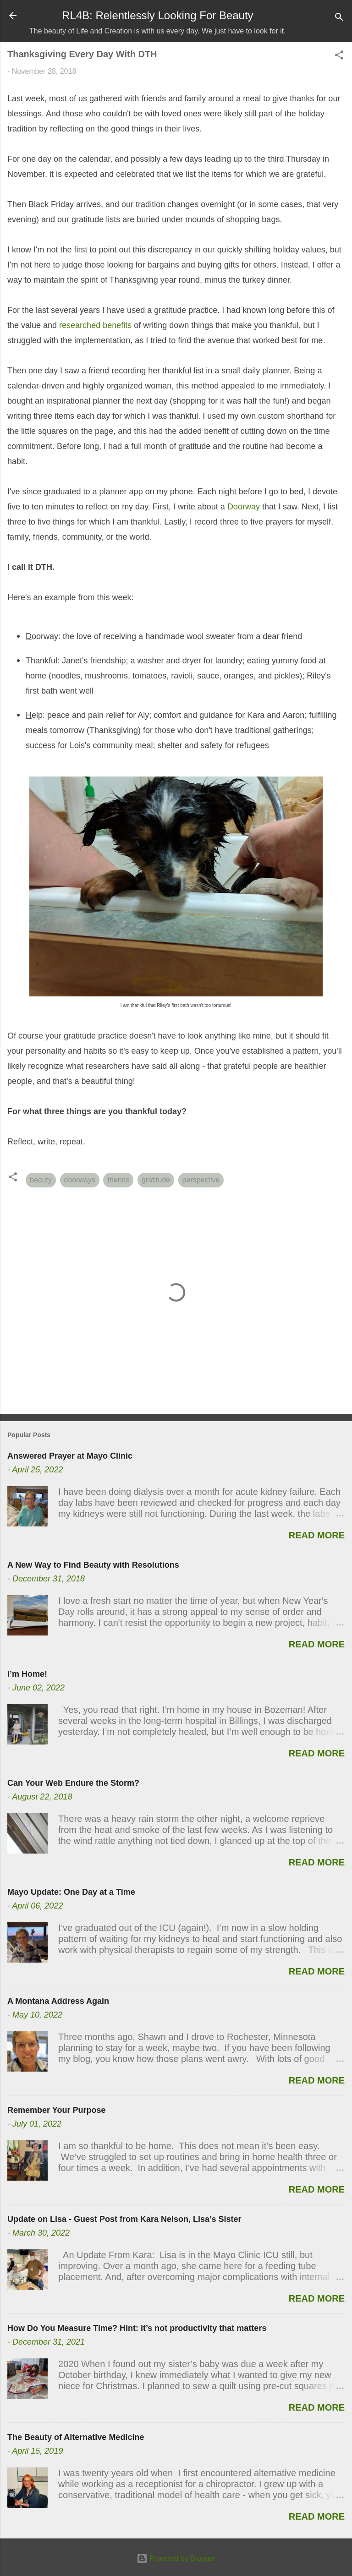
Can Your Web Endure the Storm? (73, 1783)
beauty (41, 1180)
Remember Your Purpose (56, 2110)
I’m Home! (27, 1674)
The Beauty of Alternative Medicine (75, 2437)
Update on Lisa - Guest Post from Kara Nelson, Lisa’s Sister (124, 2219)
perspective (201, 1180)
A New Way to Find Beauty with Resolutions (93, 1565)
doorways (79, 1180)
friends (118, 1180)
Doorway (243, 506)
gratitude (156, 1180)
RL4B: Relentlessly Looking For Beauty (157, 15)
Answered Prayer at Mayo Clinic (69, 1455)
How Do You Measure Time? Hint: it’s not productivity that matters (136, 2328)
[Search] (339, 19)
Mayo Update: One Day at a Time (71, 1892)
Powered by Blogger (176, 2558)
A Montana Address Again (58, 2001)
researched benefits (95, 325)
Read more (317, 1535)
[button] (339, 56)
